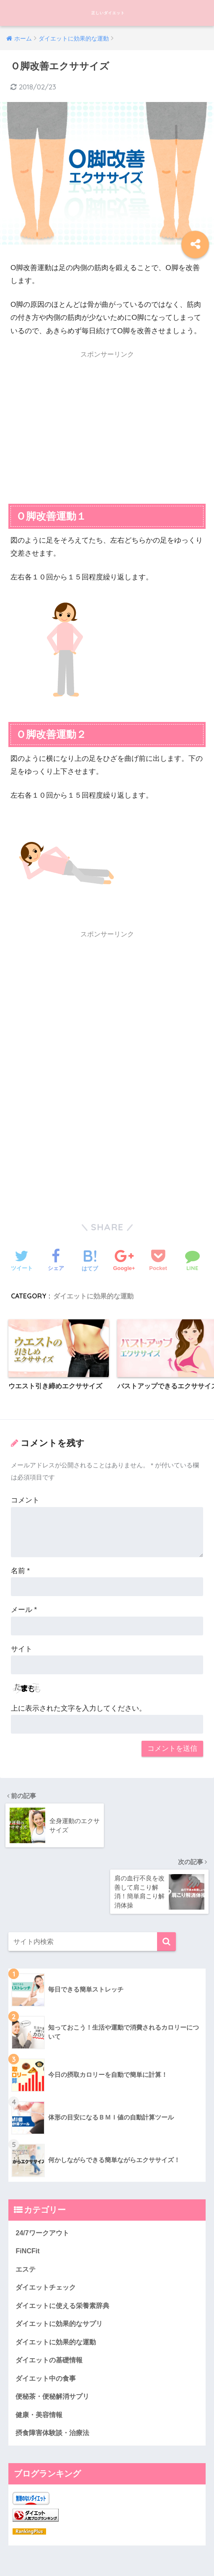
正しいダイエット (108, 13)
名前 (20, 1572)
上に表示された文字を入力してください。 (78, 1709)
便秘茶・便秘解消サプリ (54, 2335)
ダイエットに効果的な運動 (93, 1296)
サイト (21, 1650)
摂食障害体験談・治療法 (54, 2373)
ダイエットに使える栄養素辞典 (65, 2242)
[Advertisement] (107, 422)
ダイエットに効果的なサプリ (61, 2261)
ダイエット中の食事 (47, 2317)
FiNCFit (28, 2186)
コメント (25, 1501)
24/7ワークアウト (43, 2167)
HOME (107, 2540)
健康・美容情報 (40, 2354)
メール (24, 1611)
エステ (26, 2205)
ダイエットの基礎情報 (51, 2298)
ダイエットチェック (47, 2223)
